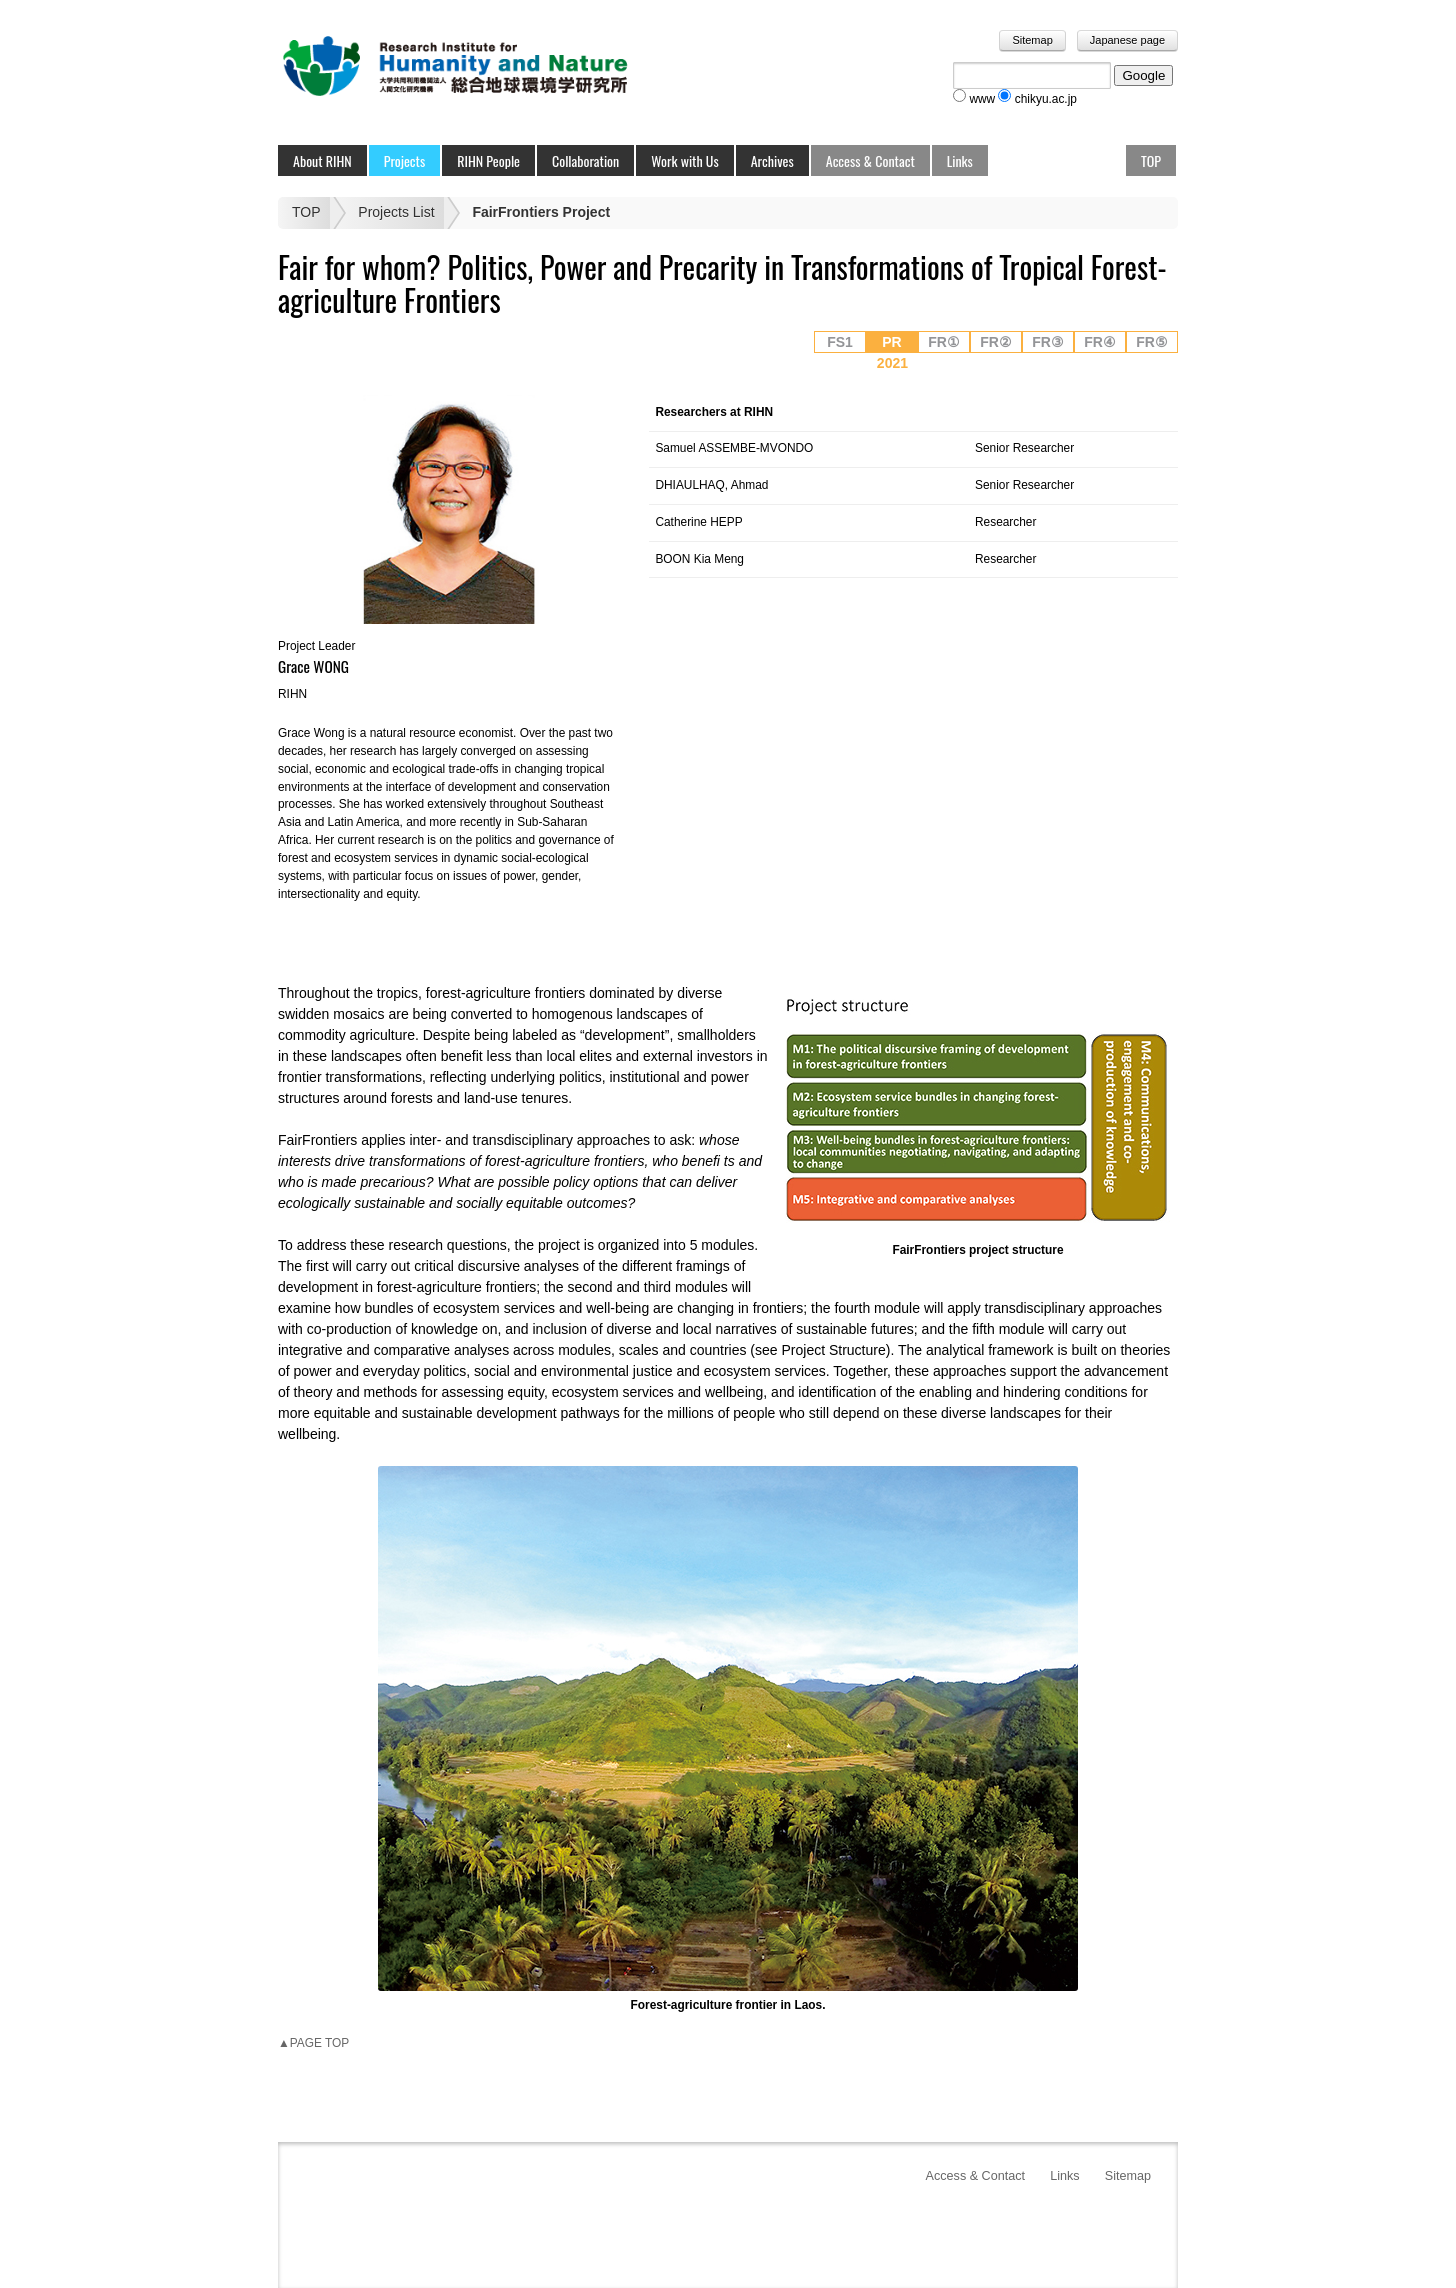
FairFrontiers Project (541, 212)
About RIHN (322, 160)
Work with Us (685, 160)
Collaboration (585, 160)
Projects (404, 160)
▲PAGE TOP (313, 2043)
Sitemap (1032, 40)
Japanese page (1127, 40)
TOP (1151, 160)
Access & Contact (870, 160)
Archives (772, 160)
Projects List (396, 212)
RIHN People (488, 160)
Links (960, 160)
